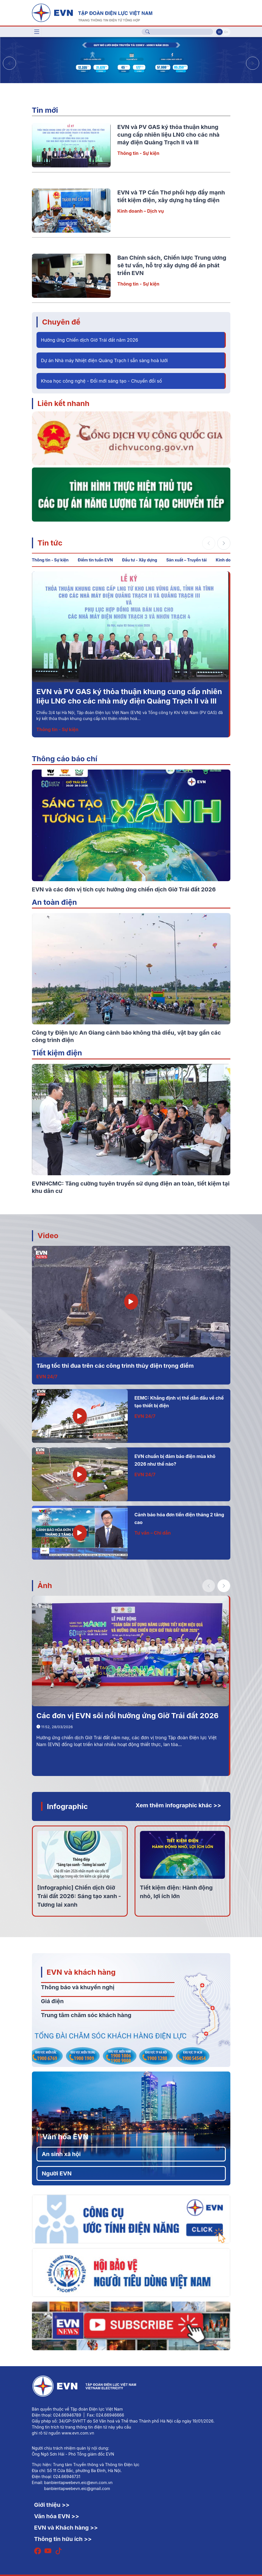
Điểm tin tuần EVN (95, 559)
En (226, 32)
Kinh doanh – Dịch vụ (140, 211)
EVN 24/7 (47, 1376)
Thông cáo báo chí (65, 758)
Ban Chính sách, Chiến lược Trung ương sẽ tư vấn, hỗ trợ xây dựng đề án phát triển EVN (171, 265)
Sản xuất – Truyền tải (186, 559)
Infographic (67, 1806)
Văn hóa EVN (65, 2136)
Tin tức (50, 542)
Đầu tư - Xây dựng (139, 559)
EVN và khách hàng (81, 1972)
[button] (252, 63)
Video (48, 1235)
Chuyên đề (61, 321)
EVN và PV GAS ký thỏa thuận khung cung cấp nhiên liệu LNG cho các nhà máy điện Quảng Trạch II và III (168, 135)
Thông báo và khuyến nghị (78, 1987)
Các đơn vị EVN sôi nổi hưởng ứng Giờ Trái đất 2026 (127, 1715)
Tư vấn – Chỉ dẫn (153, 1533)
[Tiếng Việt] (92, 12)
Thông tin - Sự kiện (138, 153)
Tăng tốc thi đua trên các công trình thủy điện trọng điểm (115, 1365)
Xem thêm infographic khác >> (178, 1805)
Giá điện (52, 2001)
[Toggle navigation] (37, 32)
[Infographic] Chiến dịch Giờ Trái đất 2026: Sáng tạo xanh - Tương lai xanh (79, 1896)
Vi (219, 32)
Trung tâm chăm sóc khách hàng (86, 2015)
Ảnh (45, 1585)
